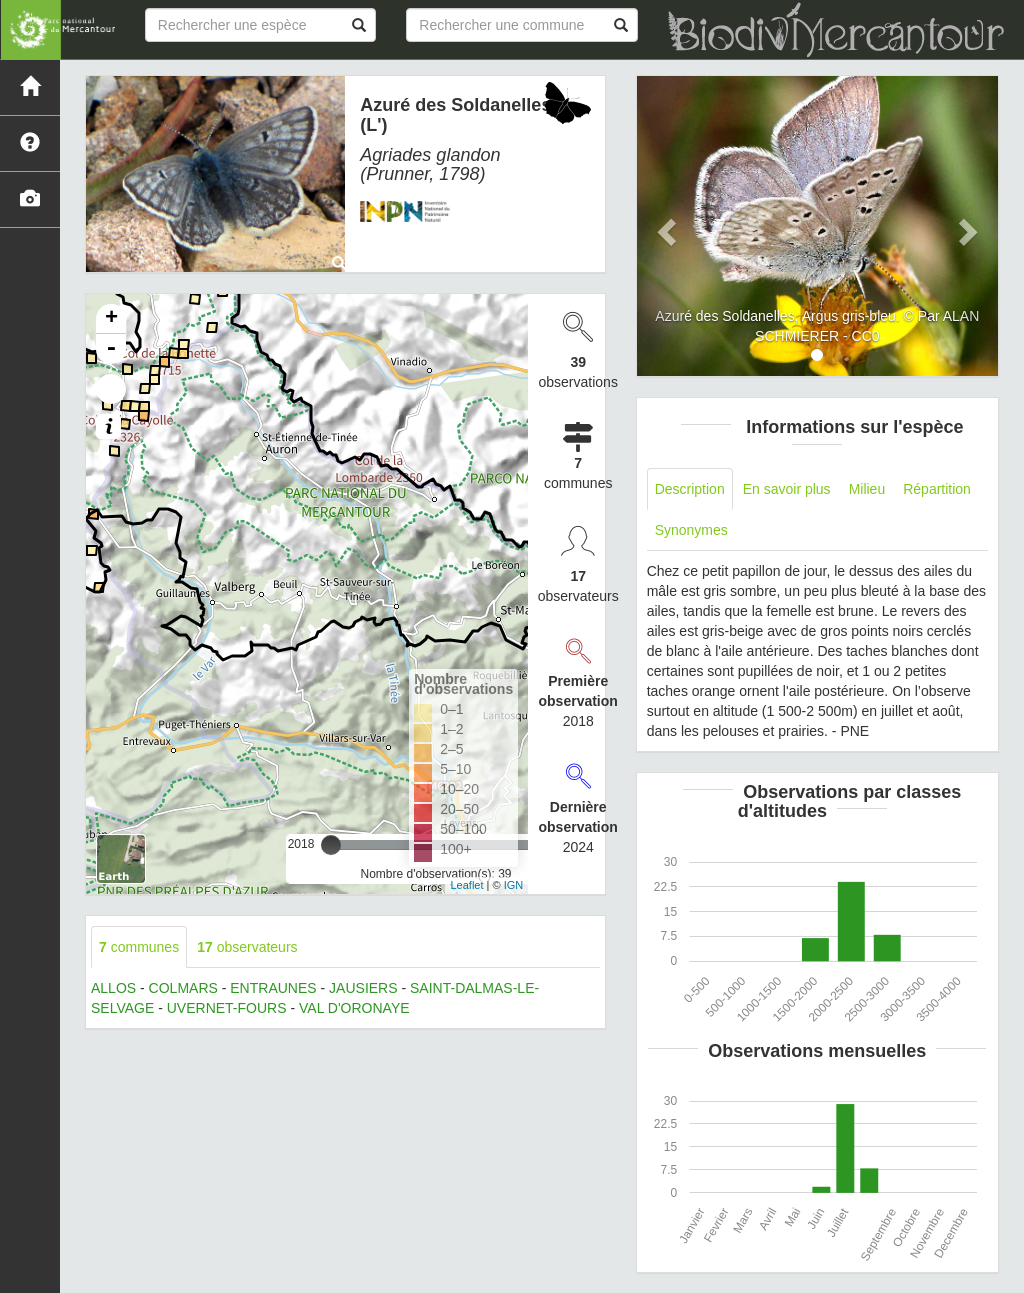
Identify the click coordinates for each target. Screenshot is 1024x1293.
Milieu (867, 489)
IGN (514, 885)
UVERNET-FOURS (227, 1008)
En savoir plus (787, 489)
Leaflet (466, 885)
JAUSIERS (363, 988)
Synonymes (691, 530)
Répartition (937, 489)
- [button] (111, 349)
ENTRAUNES (273, 988)
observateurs (247, 947)
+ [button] (111, 319)
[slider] (331, 845)
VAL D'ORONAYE (354, 1008)
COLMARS (183, 988)
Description (690, 489)
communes (139, 947)
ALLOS (113, 988)
